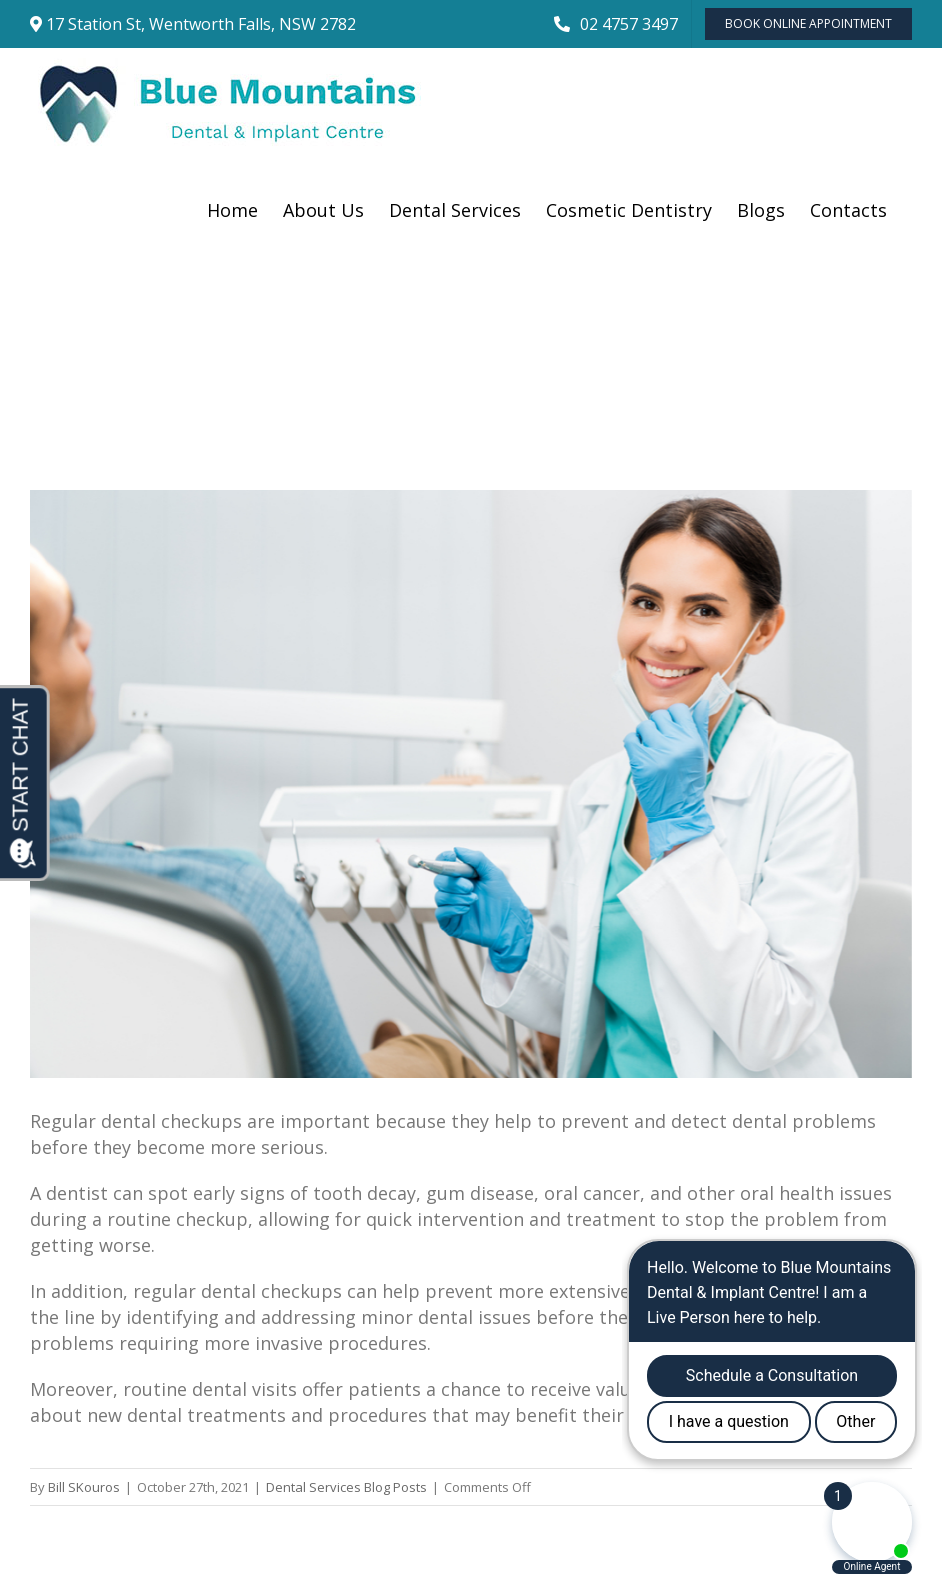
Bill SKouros (84, 1487)
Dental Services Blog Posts (346, 1487)
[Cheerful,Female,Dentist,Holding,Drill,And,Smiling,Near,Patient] (471, 784)
